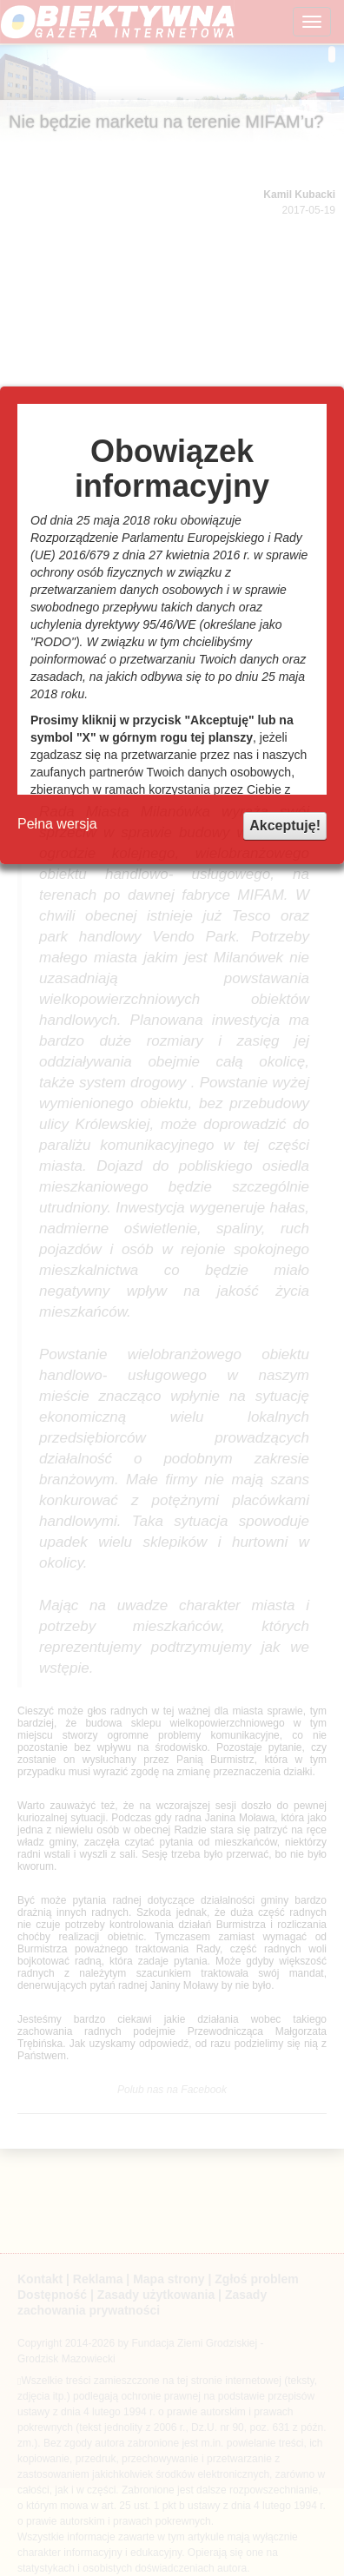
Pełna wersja (57, 823)
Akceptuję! (285, 825)
